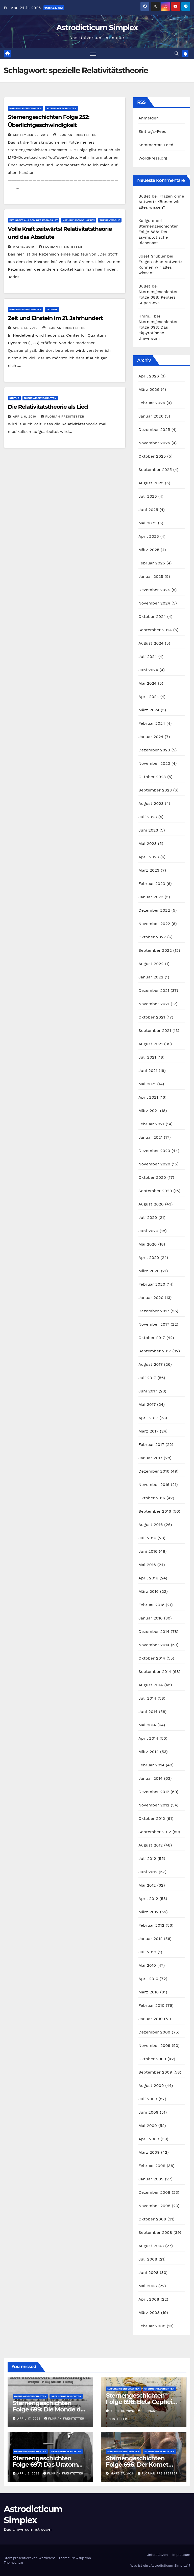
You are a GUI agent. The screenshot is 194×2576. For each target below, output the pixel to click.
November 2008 (154, 2205)
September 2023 (155, 790)
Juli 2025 (147, 496)
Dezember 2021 (153, 990)
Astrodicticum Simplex (97, 27)
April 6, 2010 (25, 416)
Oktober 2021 (151, 1017)
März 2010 (148, 1992)
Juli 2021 (147, 1057)
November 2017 (153, 1324)
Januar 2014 (150, 1778)
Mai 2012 (147, 1885)
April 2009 (148, 2139)
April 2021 (148, 1097)
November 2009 (154, 2045)
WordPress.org (152, 158)
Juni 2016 (147, 1551)
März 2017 (148, 1431)
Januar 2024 (150, 736)
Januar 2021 (150, 1137)
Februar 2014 (151, 1765)
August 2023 (150, 803)
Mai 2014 (147, 1725)
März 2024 (148, 710)
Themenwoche (110, 220)
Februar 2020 (151, 1284)
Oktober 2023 (152, 776)
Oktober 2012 (151, 1818)
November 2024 (154, 603)
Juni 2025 (148, 509)
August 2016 (150, 1524)
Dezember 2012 (153, 1791)
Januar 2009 (151, 2179)
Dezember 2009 (154, 2032)
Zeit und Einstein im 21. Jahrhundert (55, 318)
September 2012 (154, 1831)
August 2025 (150, 483)
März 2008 (149, 2312)
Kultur (14, 398)
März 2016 (148, 1591)
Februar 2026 (151, 402)
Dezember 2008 (154, 2192)
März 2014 (148, 1751)
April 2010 (148, 1978)
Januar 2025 (150, 576)
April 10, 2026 (123, 2411)
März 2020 (149, 1270)
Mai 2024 (147, 683)
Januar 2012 (150, 1938)
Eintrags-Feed (152, 131)
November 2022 (154, 923)
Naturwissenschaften (25, 108)
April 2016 (148, 1578)
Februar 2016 (151, 1604)
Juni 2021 (147, 1070)
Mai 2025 (147, 523)
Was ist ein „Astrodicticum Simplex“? (160, 2565)
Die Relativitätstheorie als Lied (48, 406)
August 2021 (150, 1043)
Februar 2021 (151, 1124)
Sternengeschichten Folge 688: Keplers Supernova (158, 297)
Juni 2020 (148, 1230)
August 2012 (150, 1845)
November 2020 (154, 1164)
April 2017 (148, 1417)
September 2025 (155, 469)
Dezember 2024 (154, 589)
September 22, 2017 (31, 135)
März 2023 (148, 870)
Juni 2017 (147, 1391)
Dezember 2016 (153, 1471)
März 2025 (148, 549)
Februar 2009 (151, 2165)
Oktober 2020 (152, 1177)
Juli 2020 (147, 1217)
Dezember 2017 (153, 1311)
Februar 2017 (151, 1444)
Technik (52, 309)
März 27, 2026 (123, 2473)
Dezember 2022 (154, 910)
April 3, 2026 (29, 2473)
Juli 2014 (147, 1698)
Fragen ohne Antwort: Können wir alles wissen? (161, 202)
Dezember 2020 (154, 1150)
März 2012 (148, 1912)
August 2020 (151, 1204)
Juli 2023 (147, 816)
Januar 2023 (150, 897)
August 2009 (151, 2085)
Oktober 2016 (151, 1498)
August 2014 (150, 1684)
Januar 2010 (150, 2018)
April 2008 (148, 2299)
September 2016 (154, 1511)
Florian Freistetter (74, 135)
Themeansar (13, 2562)
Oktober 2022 (152, 937)
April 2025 (148, 536)
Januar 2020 (150, 1297)
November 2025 (154, 442)
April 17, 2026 (29, 2418)
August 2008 (151, 2245)
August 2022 (150, 963)
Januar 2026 (150, 416)
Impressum (181, 2555)
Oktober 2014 (151, 1658)
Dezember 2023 (154, 750)
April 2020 (148, 1257)
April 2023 (148, 856)
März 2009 (149, 2152)
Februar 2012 (151, 1925)
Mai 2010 (147, 1965)
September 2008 (155, 2232)
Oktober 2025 (152, 456)
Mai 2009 (147, 2125)
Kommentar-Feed (155, 144)
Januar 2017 (150, 1457)
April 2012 (148, 1898)
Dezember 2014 (153, 1631)
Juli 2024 (147, 656)
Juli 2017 (147, 1377)
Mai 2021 (147, 1084)
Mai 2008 (147, 2285)
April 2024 (148, 696)
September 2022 (155, 950)
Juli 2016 (147, 1538)
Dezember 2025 (154, 429)
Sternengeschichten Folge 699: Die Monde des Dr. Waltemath (50, 2409)
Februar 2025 (151, 563)
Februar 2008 (151, 2326)
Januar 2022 (150, 977)
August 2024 (150, 643)
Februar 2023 (151, 883)
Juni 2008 (148, 2272)
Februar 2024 (151, 723)
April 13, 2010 (26, 328)
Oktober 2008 (152, 2219)
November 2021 (153, 1003)
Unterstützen (157, 2555)
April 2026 (148, 376)
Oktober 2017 (151, 1337)
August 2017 (150, 1364)
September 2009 (155, 2072)
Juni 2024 (148, 669)
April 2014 (148, 1738)
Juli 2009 (147, 2098)
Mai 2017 (147, 1404)
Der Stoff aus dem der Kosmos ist (33, 220)
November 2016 (153, 1484)
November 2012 (153, 1805)
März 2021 (148, 1110)
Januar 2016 (150, 1618)
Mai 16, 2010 (24, 246)
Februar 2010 (151, 2005)
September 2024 (155, 629)
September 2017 (154, 1351)
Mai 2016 (147, 1564)
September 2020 (155, 1190)
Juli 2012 (147, 1858)
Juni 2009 (148, 2112)
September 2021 (154, 1030)
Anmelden (148, 118)
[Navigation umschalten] (93, 53)
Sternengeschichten (61, 108)
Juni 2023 (148, 830)
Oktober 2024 (152, 616)
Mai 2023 (147, 843)
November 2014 (153, 1644)
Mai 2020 (147, 1244)
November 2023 (154, 763)
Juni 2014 (148, 1711)
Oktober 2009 (152, 2058)
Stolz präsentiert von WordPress (30, 2558)
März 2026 (148, 389)
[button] (177, 53)
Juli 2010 (147, 1952)
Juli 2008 (147, 2259)
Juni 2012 (147, 1871)
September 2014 (154, 1671)
